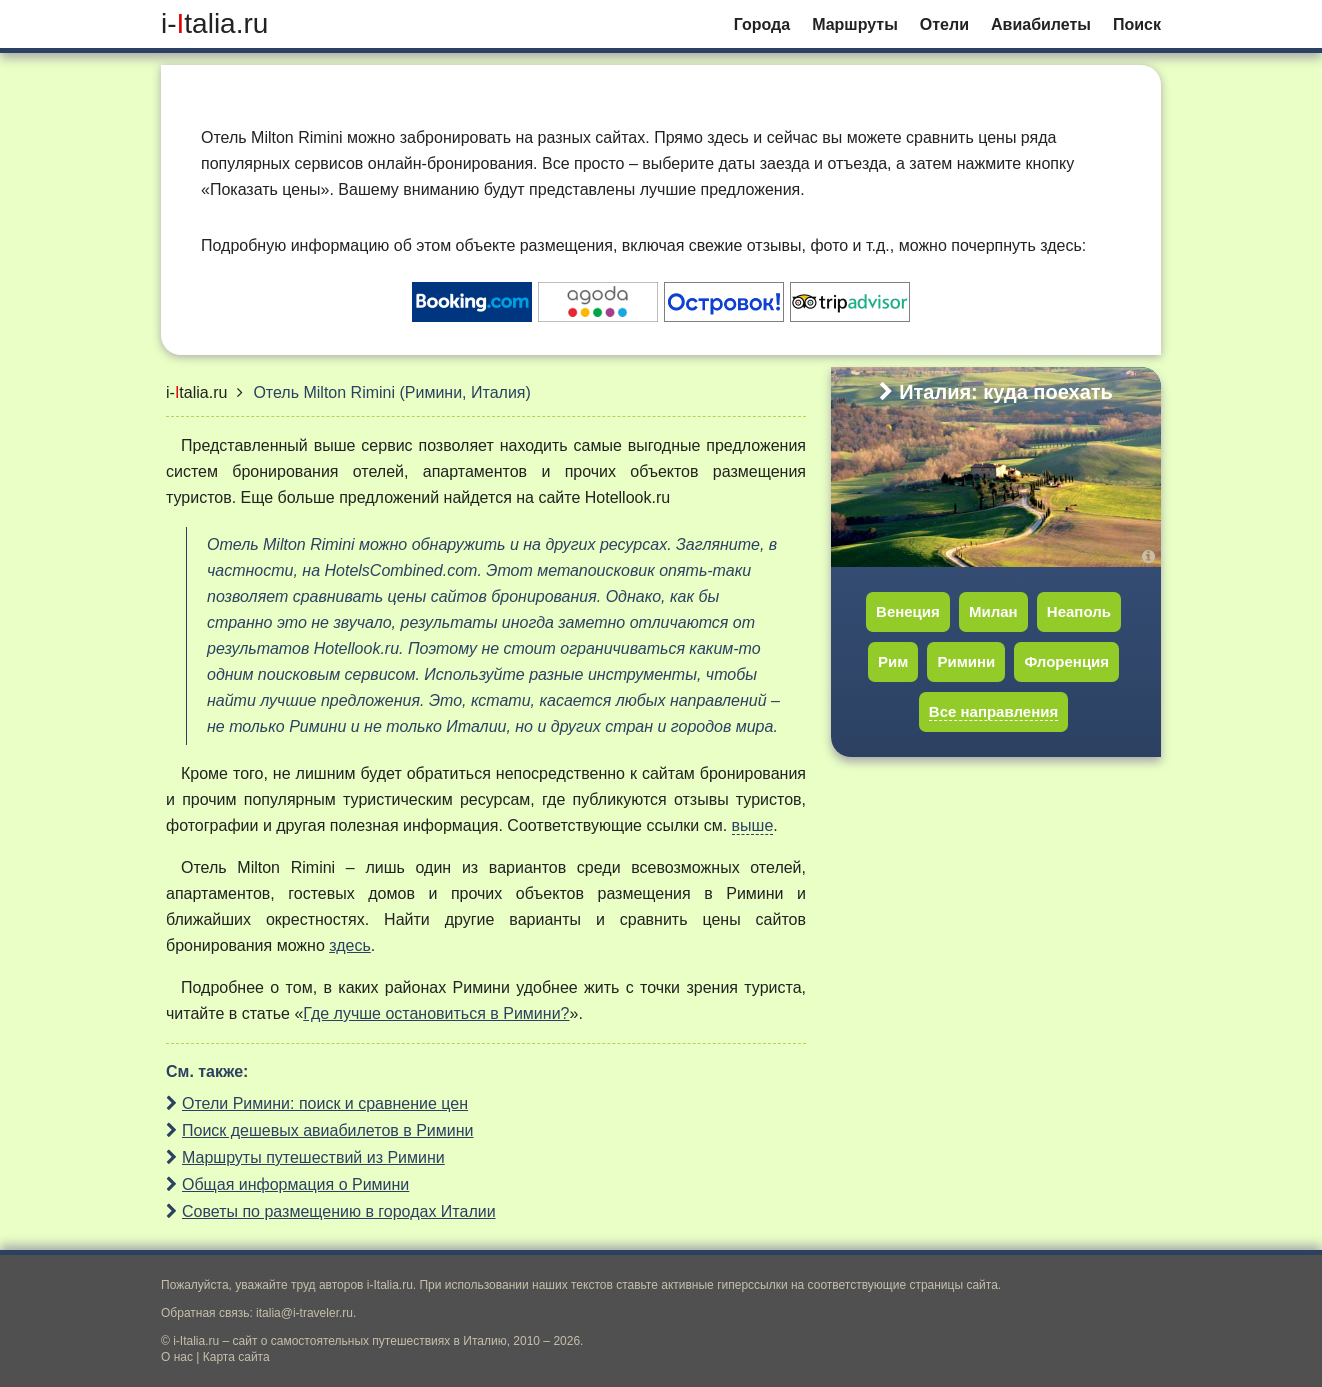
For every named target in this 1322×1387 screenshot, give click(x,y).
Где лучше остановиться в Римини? (436, 1013)
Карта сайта (236, 1357)
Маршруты (855, 24)
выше (753, 825)
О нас (177, 1357)
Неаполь (1079, 611)
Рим (893, 661)
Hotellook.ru (627, 497)
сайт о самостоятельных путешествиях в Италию (370, 1341)
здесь (350, 945)
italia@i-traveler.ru (304, 1313)
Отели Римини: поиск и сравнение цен (325, 1103)
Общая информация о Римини (295, 1184)
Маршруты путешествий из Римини (313, 1157)
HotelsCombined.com (400, 570)
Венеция (908, 611)
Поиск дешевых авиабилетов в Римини (328, 1130)
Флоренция (1066, 661)
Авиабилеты (1041, 24)
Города (762, 24)
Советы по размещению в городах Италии (339, 1211)
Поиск (1137, 24)
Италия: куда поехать (996, 392)
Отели (944, 24)
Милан (993, 611)
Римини (966, 661)
